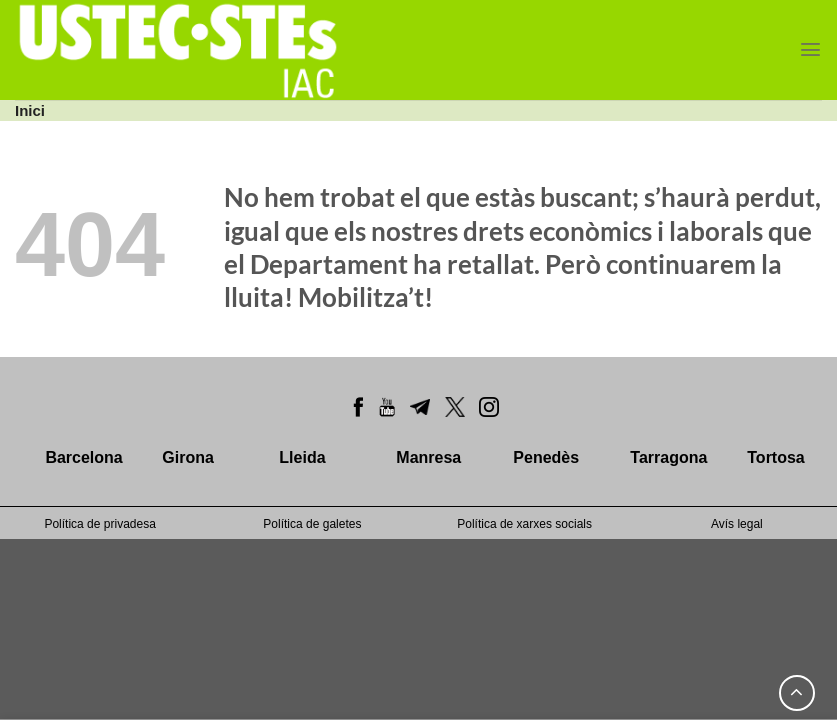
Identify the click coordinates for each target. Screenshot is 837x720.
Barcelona (83, 457)
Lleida (302, 457)
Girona (188, 457)
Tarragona (668, 457)
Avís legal (737, 524)
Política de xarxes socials (524, 524)
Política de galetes (312, 524)
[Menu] (810, 49)
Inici (30, 110)
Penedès (546, 457)
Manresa (428, 457)
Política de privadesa (99, 524)
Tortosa (775, 457)
